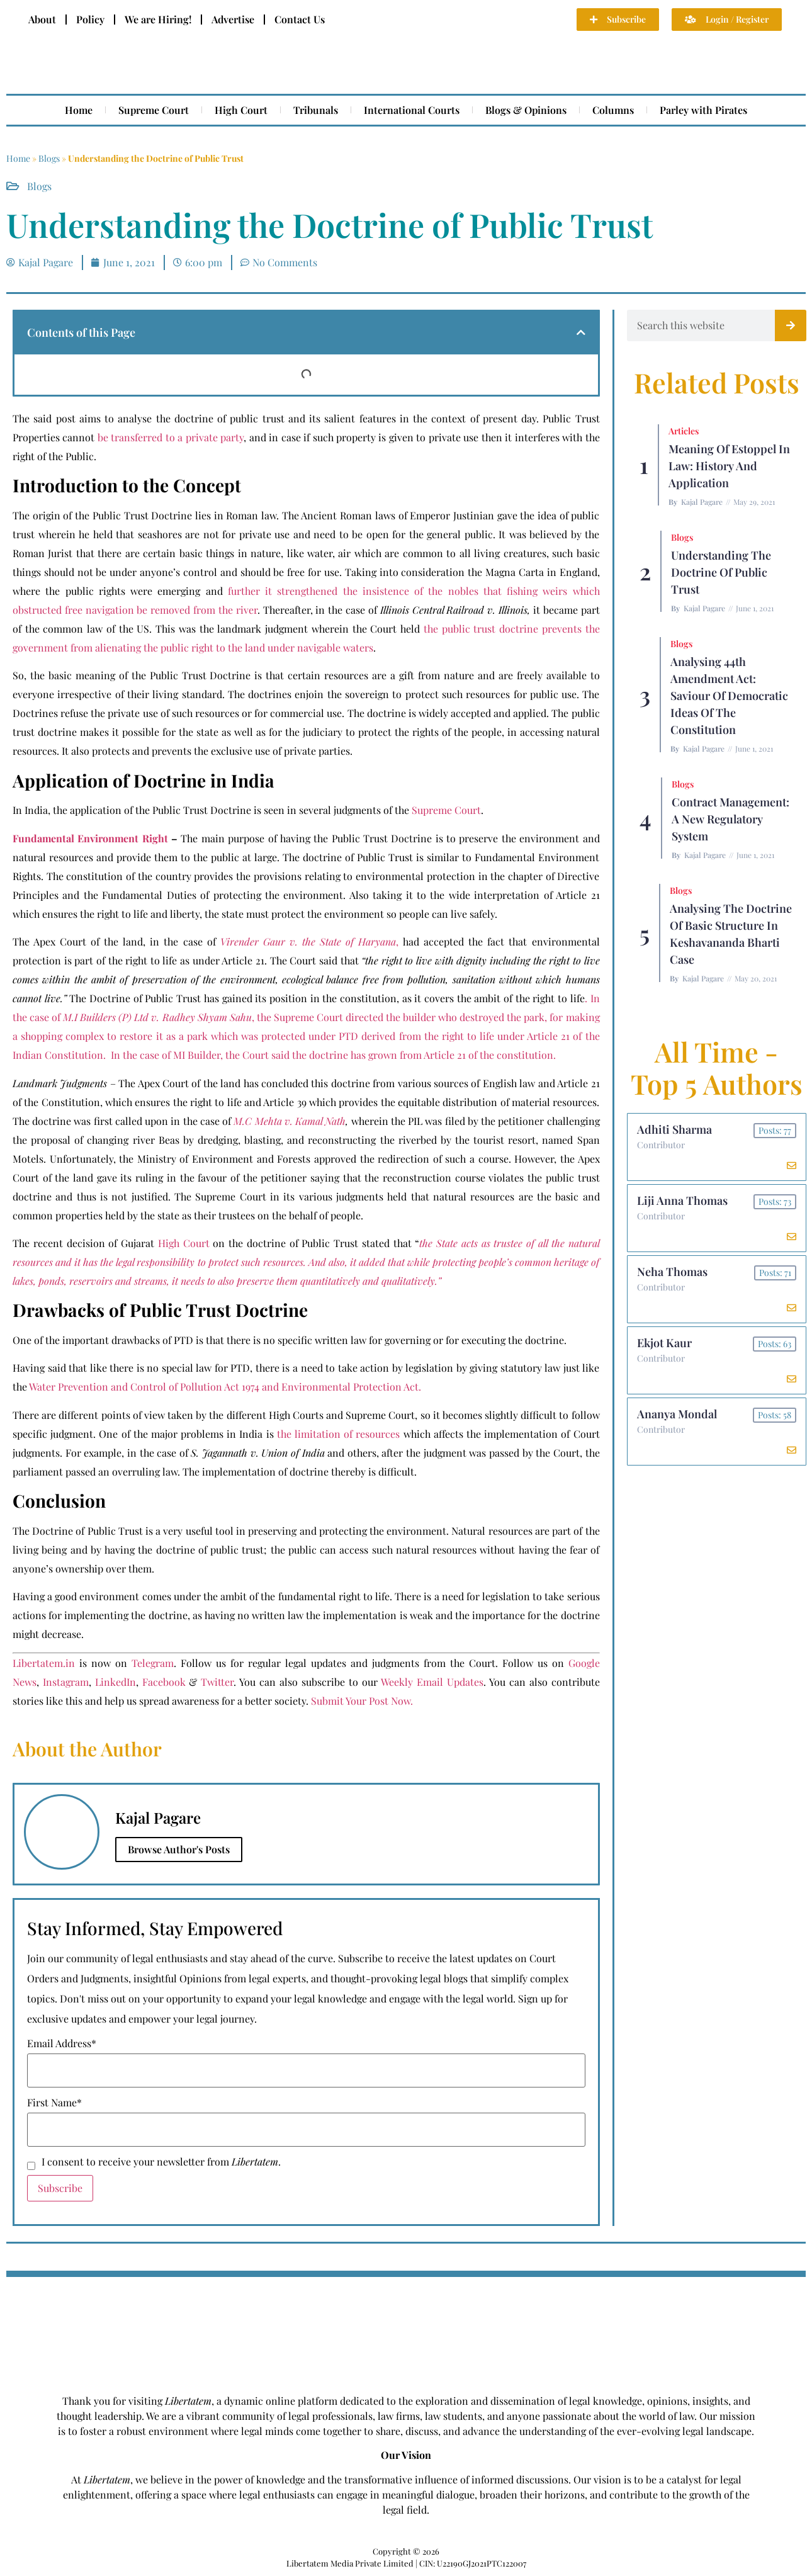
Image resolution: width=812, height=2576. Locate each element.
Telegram (153, 1662)
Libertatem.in (44, 1662)
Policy (90, 19)
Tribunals (315, 109)
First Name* (54, 2103)
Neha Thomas (672, 1271)
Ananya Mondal (677, 1414)
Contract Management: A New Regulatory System (730, 819)
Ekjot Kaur (664, 1342)
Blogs (49, 158)
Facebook (164, 1681)
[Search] (790, 325)
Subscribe (60, 2188)
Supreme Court (153, 109)
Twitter (217, 1681)
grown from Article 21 (417, 1054)
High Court (241, 109)
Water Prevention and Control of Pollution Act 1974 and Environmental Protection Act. (225, 1386)
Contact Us (299, 19)
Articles (683, 431)
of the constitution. (511, 1054)
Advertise (232, 19)
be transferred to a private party (171, 437)
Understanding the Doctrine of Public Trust (721, 572)
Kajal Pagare (702, 502)
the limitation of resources (338, 1433)
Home (79, 109)
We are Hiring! (158, 19)
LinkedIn (115, 1681)
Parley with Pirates (703, 109)
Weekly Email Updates (432, 1681)
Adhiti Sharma (674, 1129)
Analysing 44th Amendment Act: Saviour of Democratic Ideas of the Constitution (729, 695)
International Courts (412, 109)
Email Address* (61, 2043)
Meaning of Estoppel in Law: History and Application (729, 465)
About (42, 19)
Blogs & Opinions (526, 109)
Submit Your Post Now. (362, 1700)
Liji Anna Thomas (682, 1200)
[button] (581, 332)
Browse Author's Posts (179, 1849)
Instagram (66, 1681)
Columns (613, 109)
